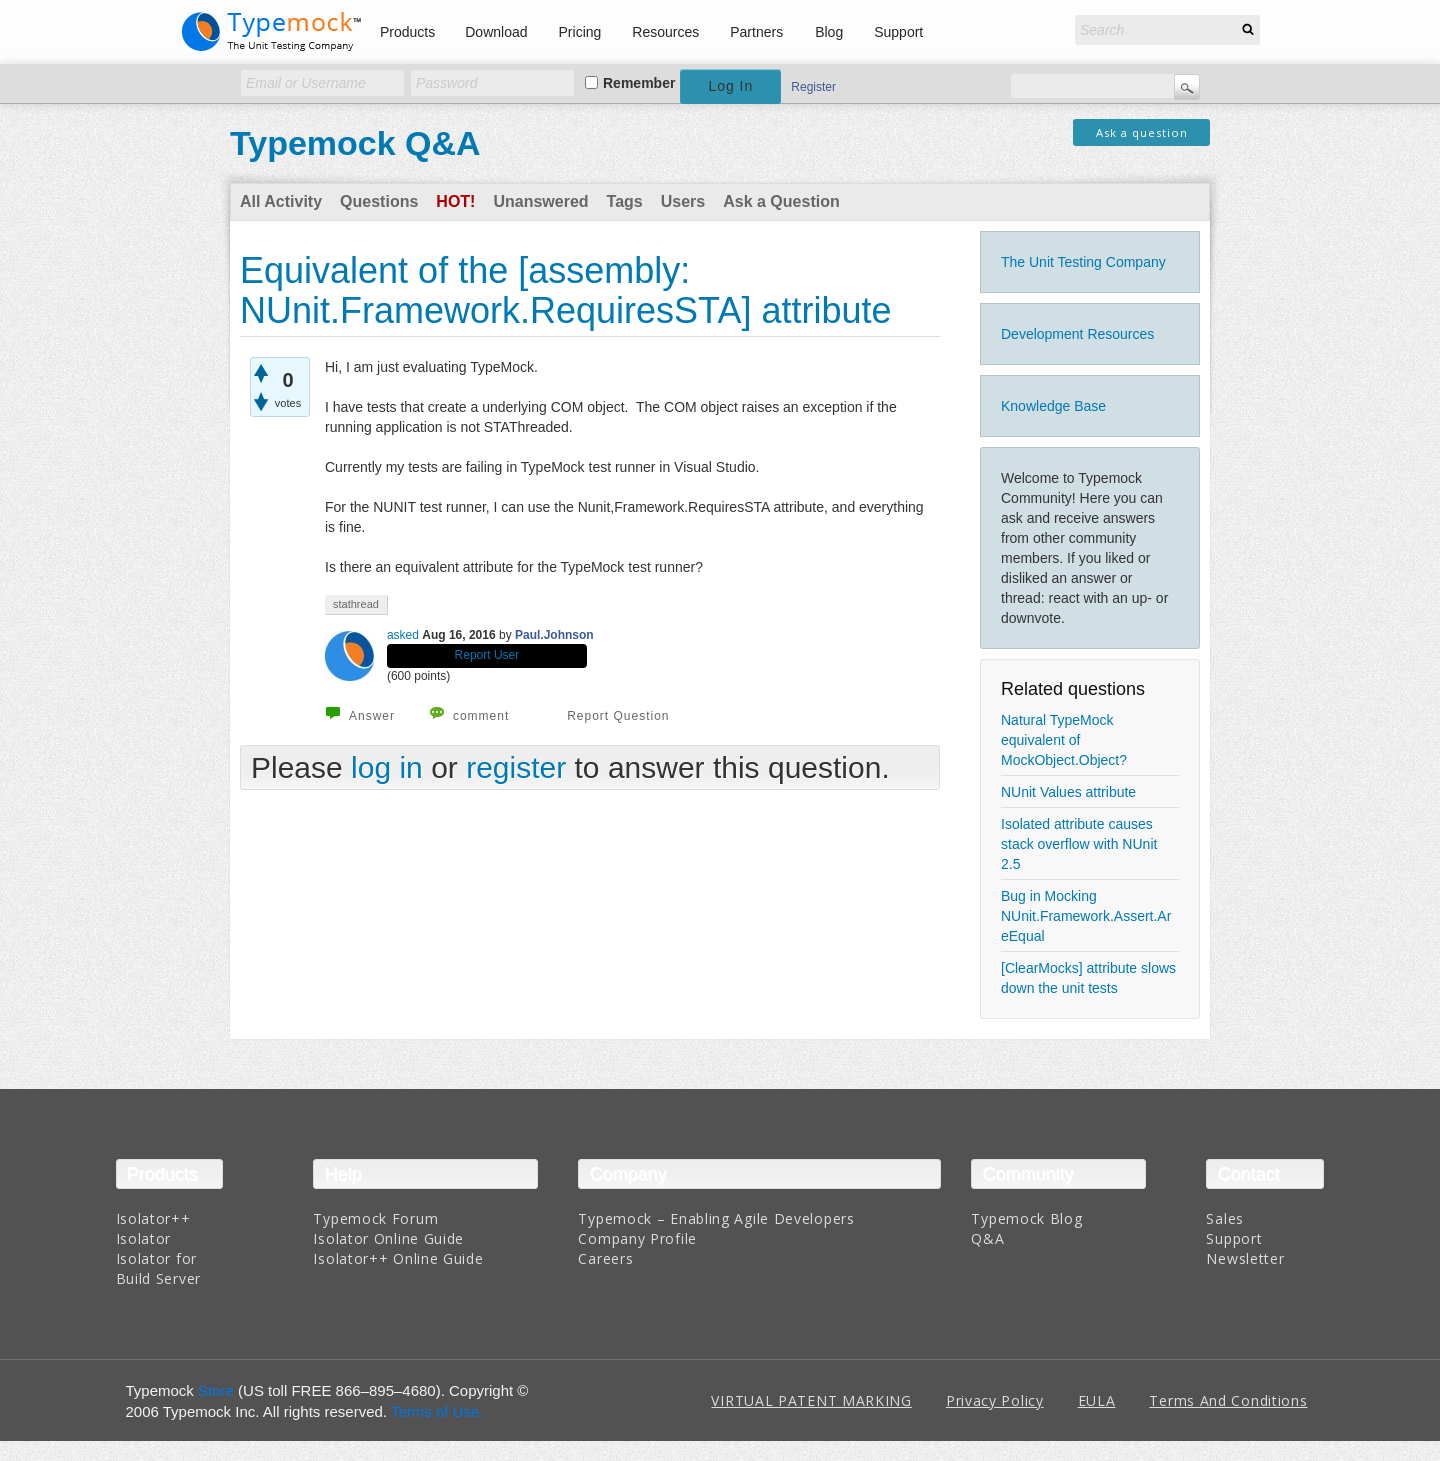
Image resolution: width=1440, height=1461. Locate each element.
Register (813, 87)
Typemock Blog (1026, 1218)
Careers (605, 1258)
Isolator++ (153, 1218)
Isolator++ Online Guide (398, 1258)
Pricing (580, 32)
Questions (379, 201)
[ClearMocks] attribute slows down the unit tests (1088, 978)
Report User (487, 655)
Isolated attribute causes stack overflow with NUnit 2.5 (1079, 844)
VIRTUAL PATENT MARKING (811, 1400)
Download (496, 32)
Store (216, 1390)
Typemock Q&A (355, 143)
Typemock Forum (375, 1218)
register (516, 767)
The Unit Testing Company (1083, 262)
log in (387, 767)
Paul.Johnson (554, 635)
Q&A (987, 1238)
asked (403, 635)
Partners (756, 32)
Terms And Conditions (1228, 1400)
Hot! (455, 201)
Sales (1225, 1218)
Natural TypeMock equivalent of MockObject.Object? (1064, 740)
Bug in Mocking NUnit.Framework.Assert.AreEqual (1086, 916)
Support (898, 32)
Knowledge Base (1053, 406)
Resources (665, 32)
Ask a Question (781, 201)
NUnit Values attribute (1068, 792)
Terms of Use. (437, 1411)
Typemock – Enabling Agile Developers (716, 1218)
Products (407, 32)
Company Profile (637, 1238)
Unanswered (540, 201)
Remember (639, 83)
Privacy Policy (995, 1400)
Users (683, 201)
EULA (1097, 1400)
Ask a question (1142, 132)
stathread (356, 604)
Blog (829, 32)
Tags (625, 201)
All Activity (281, 201)
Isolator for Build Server (158, 1268)
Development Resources (1077, 334)
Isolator (144, 1238)
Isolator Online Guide (388, 1238)
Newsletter (1245, 1258)
